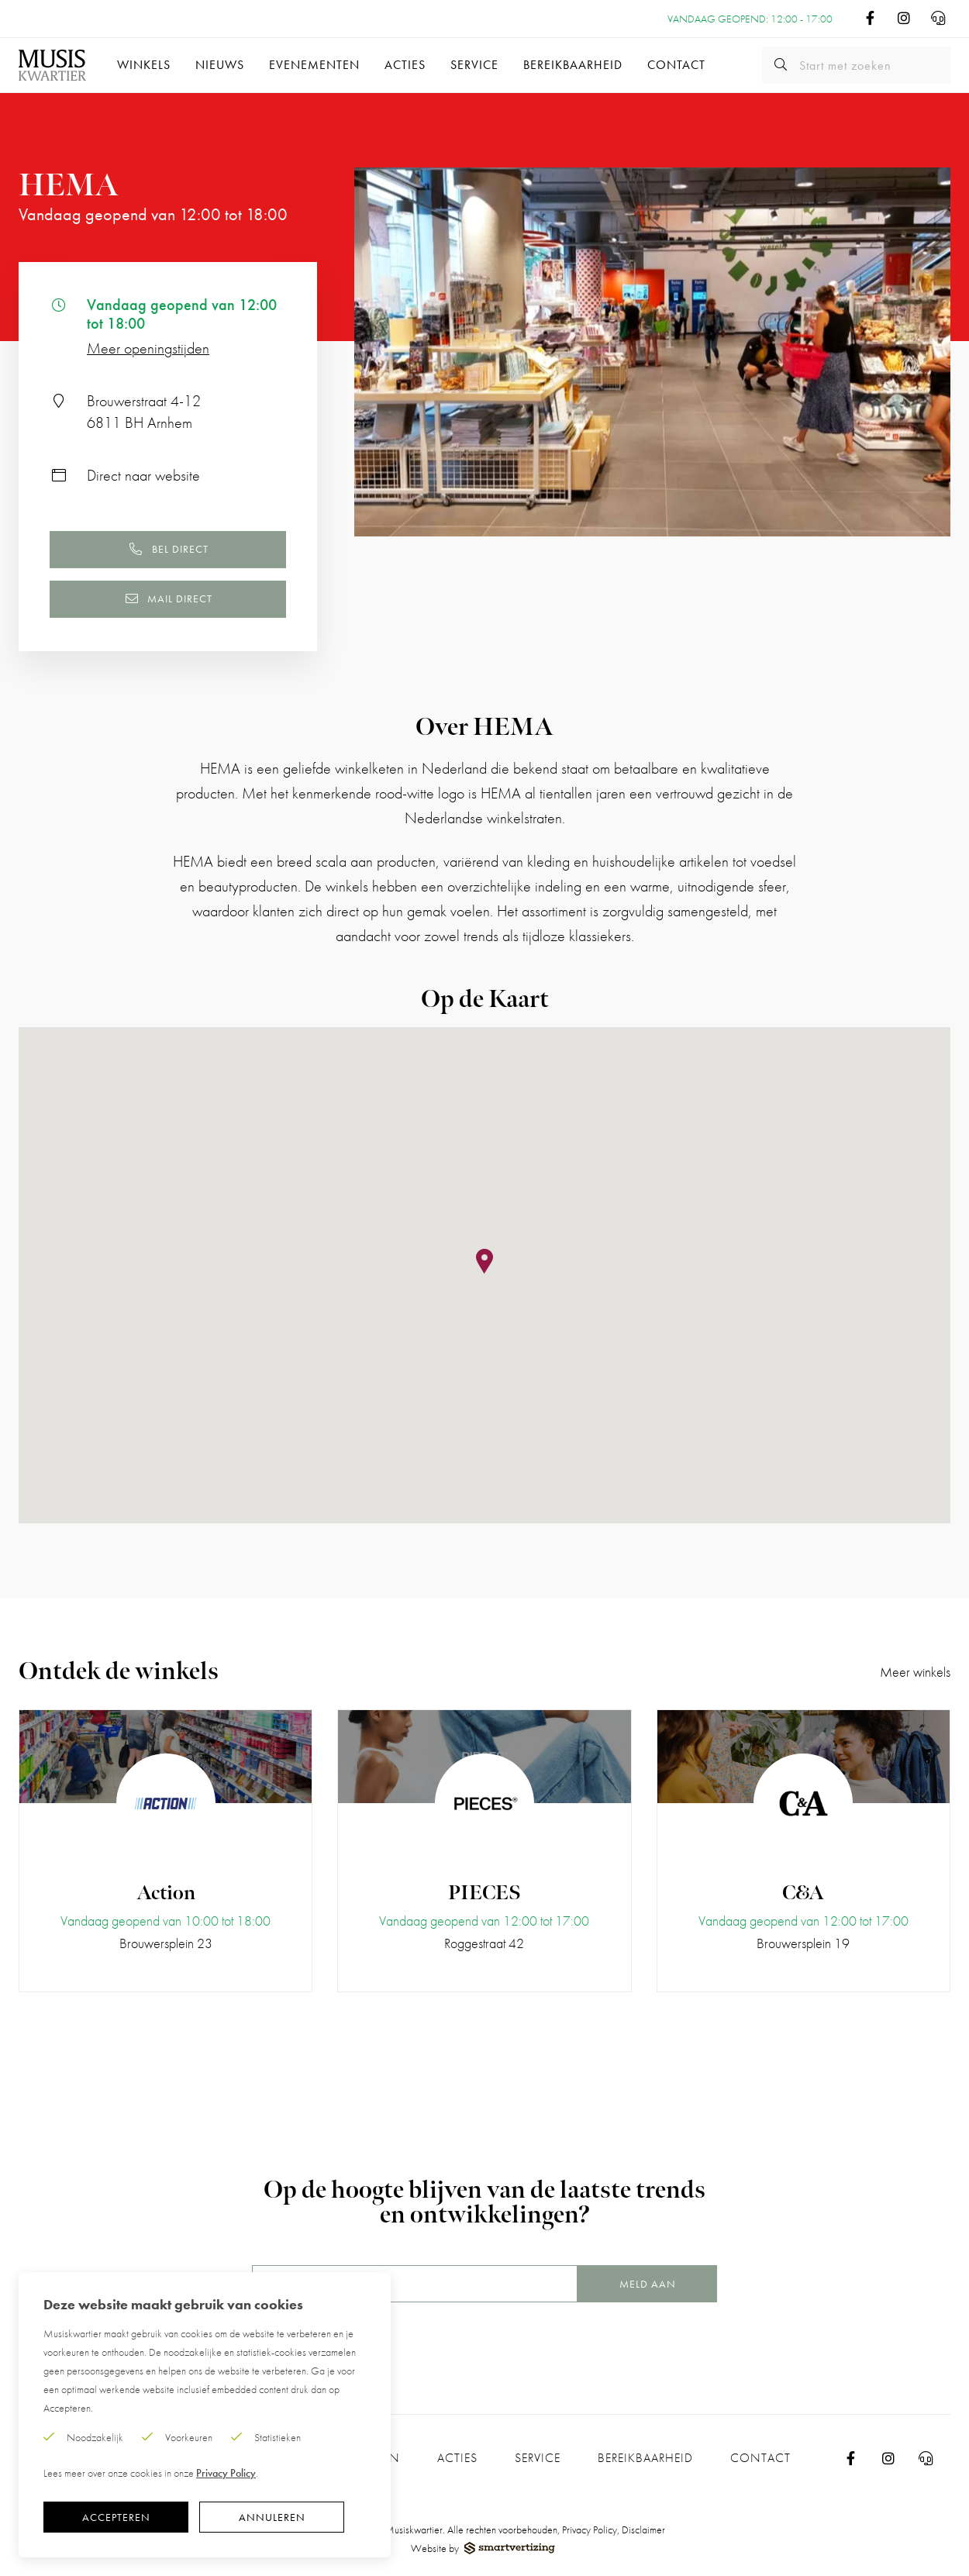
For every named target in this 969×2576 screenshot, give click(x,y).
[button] (484, 1262)
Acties (405, 65)
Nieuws (219, 65)
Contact (676, 65)
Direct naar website (143, 475)
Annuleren (272, 2517)
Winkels (144, 65)
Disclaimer (643, 2529)
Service (474, 65)
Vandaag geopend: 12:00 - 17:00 (750, 19)
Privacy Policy (589, 2529)
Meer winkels (915, 1672)
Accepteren (116, 2517)
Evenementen (314, 65)
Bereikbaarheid (572, 65)
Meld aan (647, 2284)
